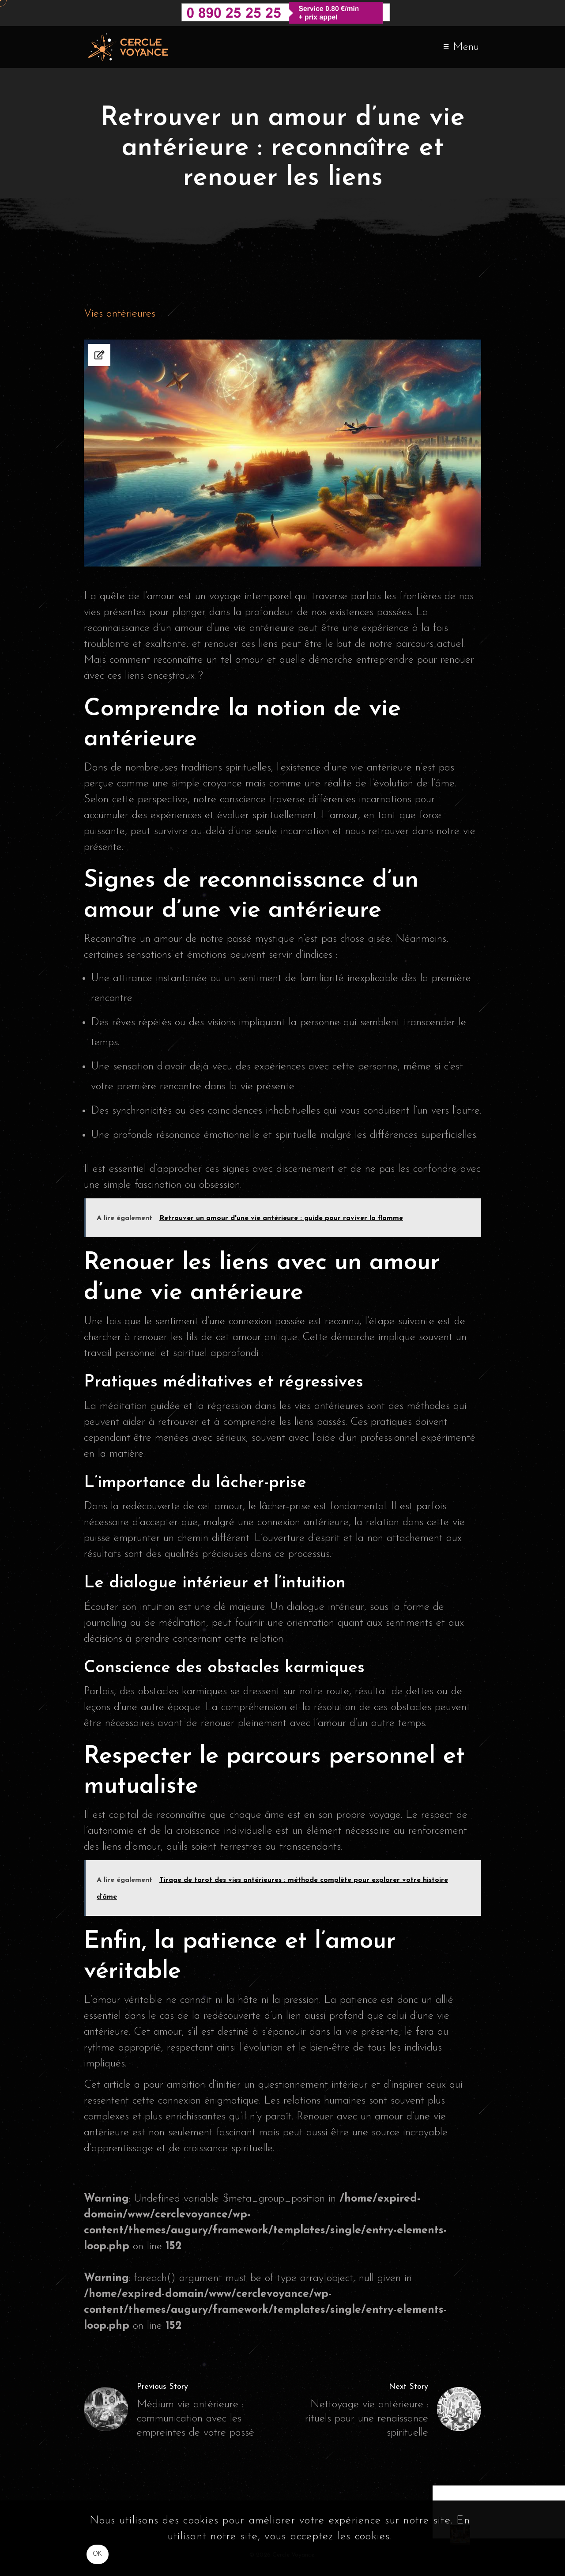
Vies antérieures (119, 313)
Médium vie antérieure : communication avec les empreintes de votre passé (195, 2418)
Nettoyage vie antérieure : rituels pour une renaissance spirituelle (366, 2418)
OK (97, 2554)
